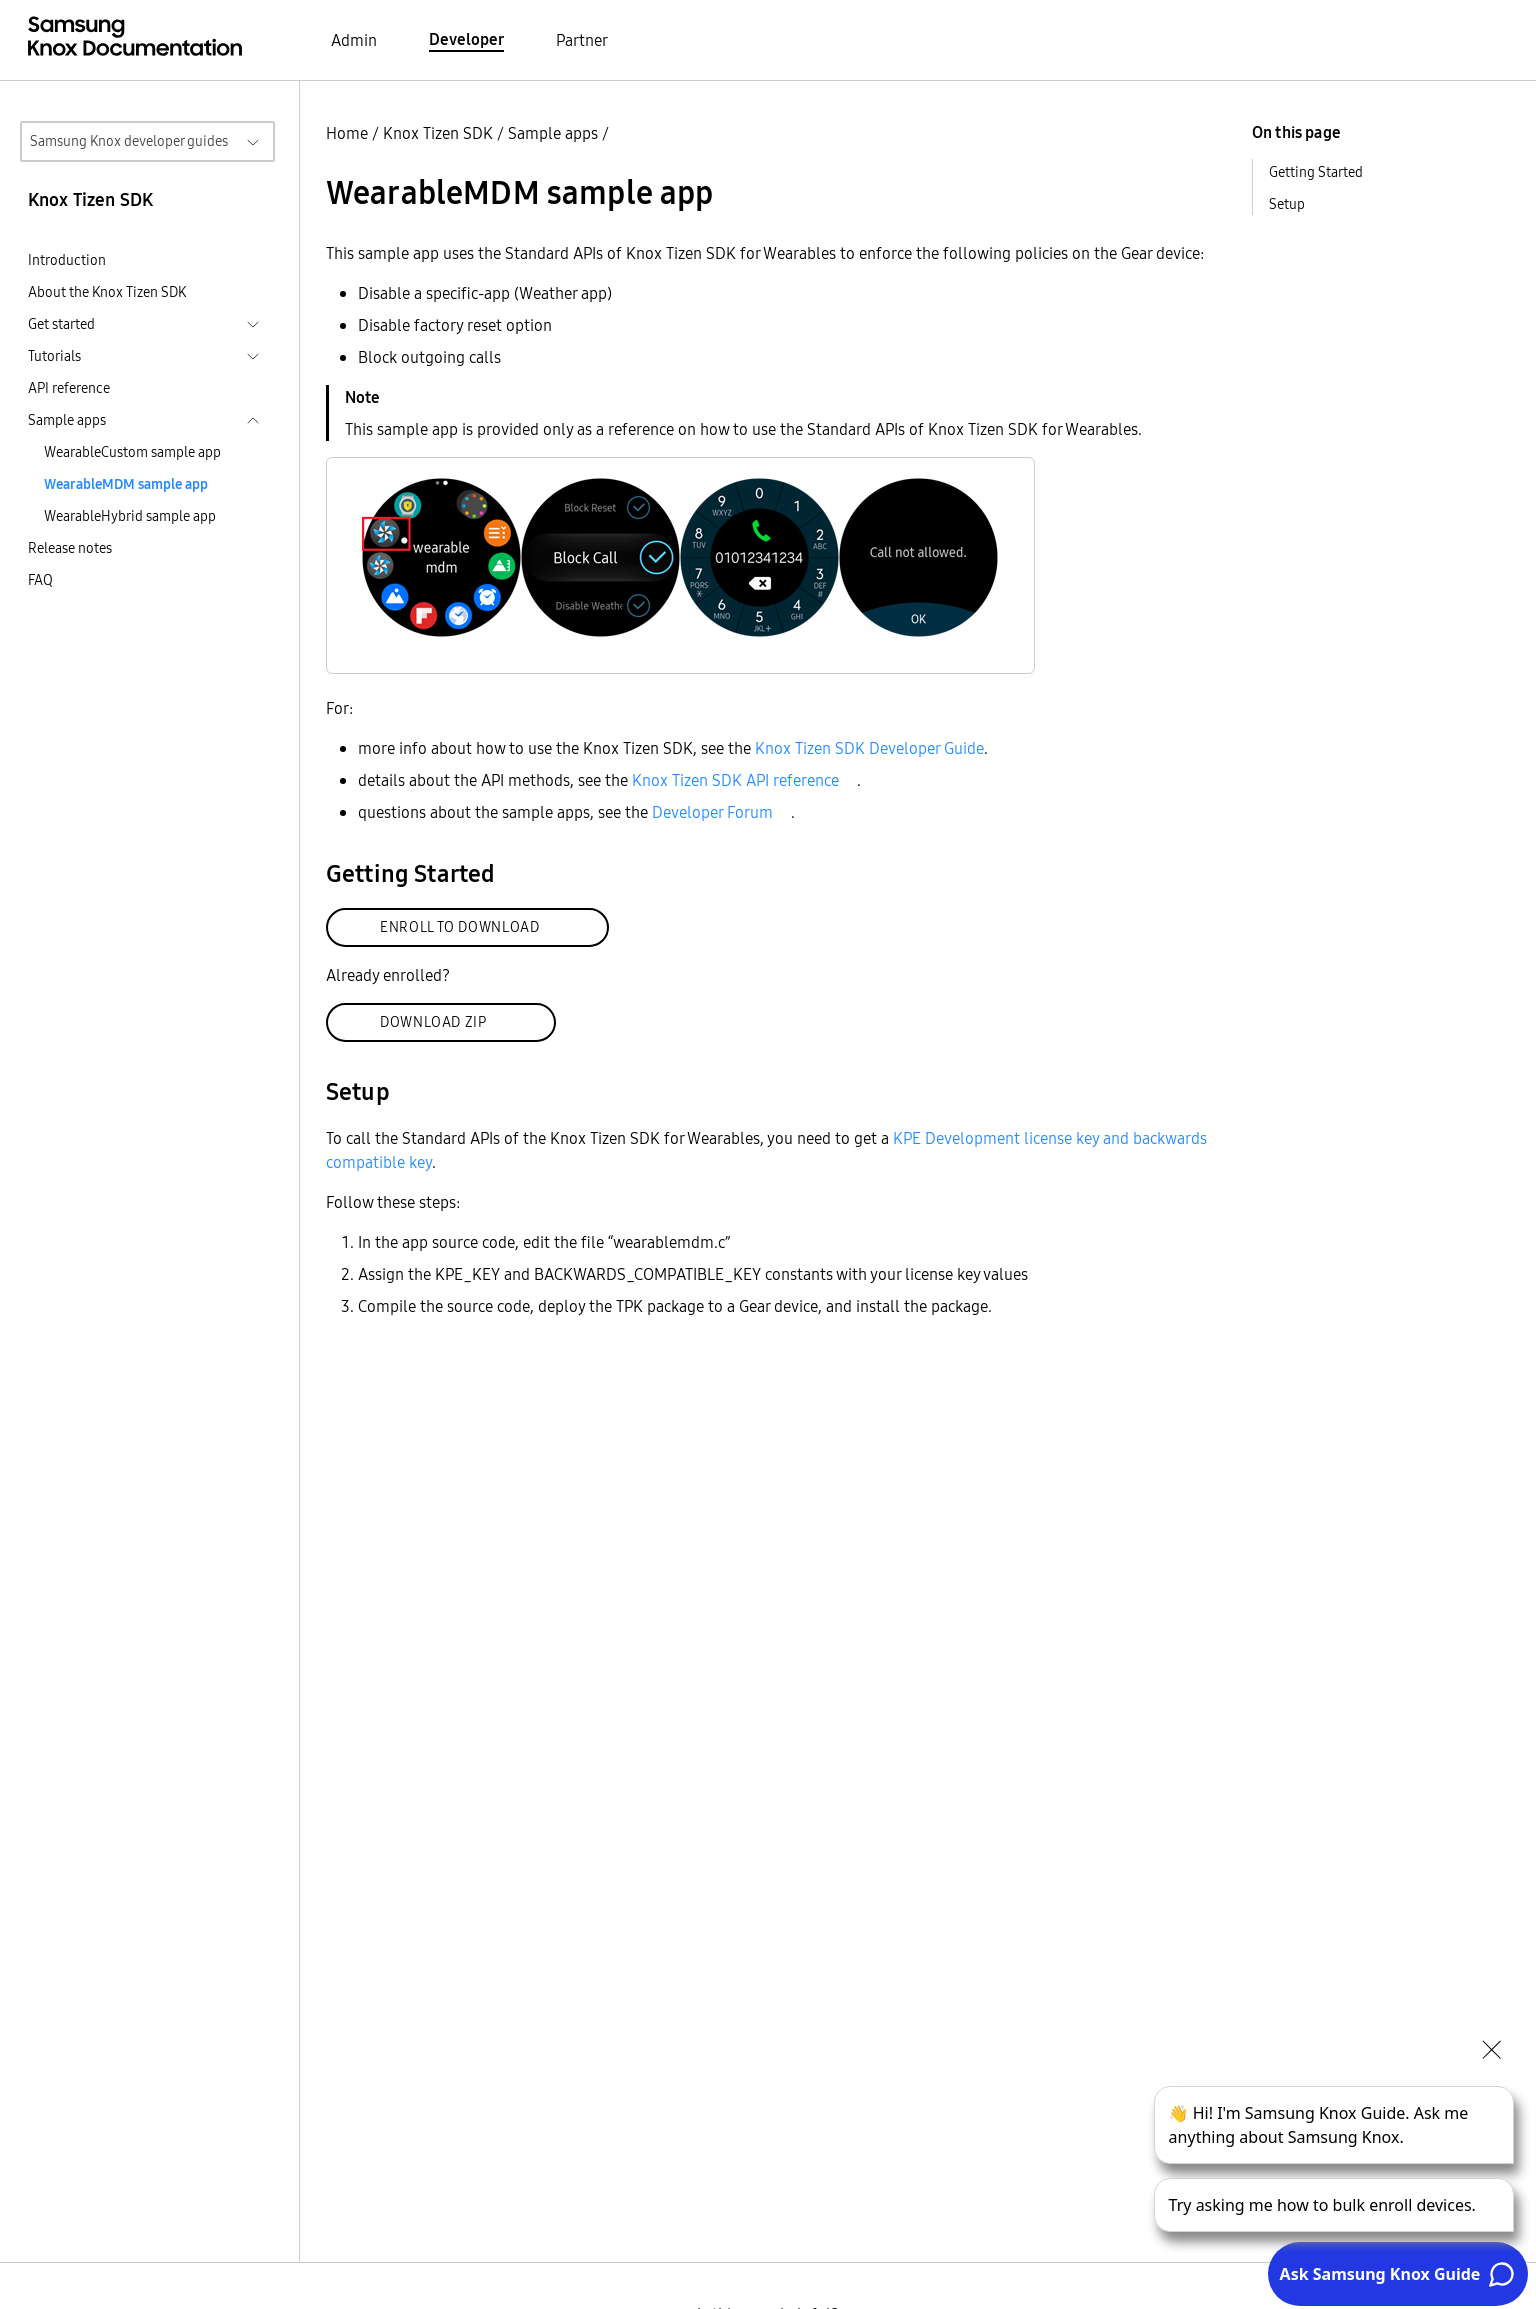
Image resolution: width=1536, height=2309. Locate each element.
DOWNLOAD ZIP (433, 1022)
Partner (582, 40)
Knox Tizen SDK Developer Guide (869, 748)
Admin (354, 40)
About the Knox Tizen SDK (107, 292)
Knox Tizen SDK (438, 133)
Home (347, 133)
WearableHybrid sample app (130, 516)
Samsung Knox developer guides (129, 141)
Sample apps (553, 133)
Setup (1287, 204)
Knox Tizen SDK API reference (735, 780)
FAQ (40, 580)
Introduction (67, 260)
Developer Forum (712, 812)
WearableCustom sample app (132, 452)
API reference (69, 388)
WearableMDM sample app (126, 484)
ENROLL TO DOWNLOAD (460, 927)
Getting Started (1316, 172)
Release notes (70, 548)
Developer (466, 39)
